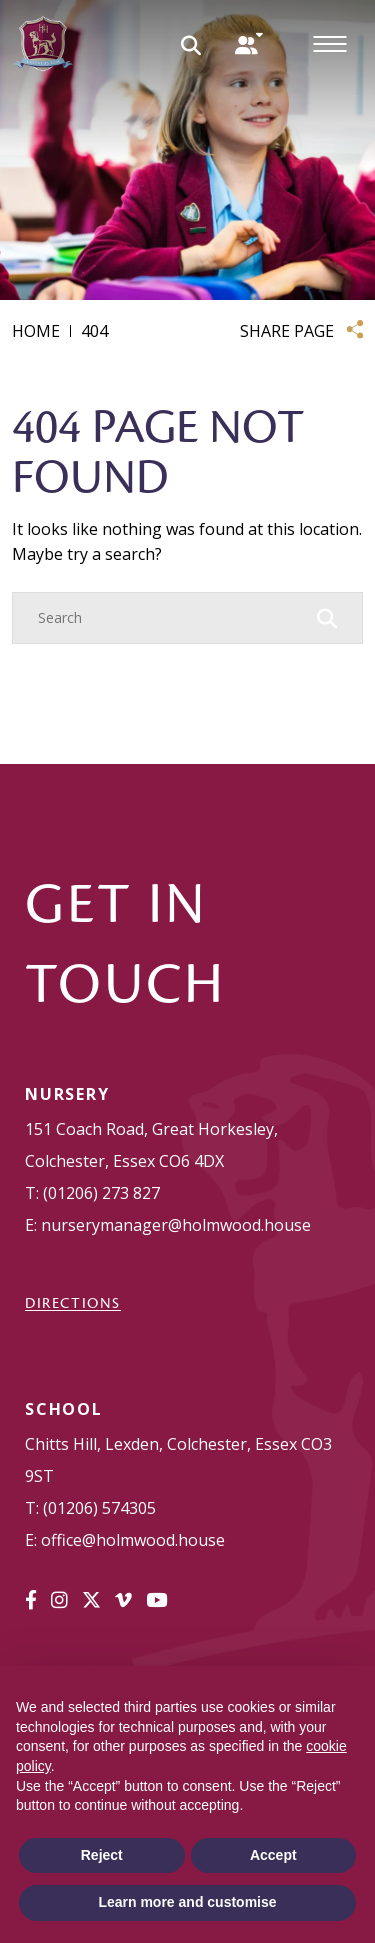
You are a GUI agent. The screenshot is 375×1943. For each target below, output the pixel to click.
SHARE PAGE (287, 331)
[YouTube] (156, 1600)
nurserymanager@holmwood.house (176, 1225)
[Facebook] (31, 1600)
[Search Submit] (191, 44)
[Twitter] (91, 1600)
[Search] (167, 618)
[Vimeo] (123, 1600)
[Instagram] (59, 1600)
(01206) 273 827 (101, 1193)
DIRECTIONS (73, 1303)
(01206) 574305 (99, 1508)
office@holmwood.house (133, 1540)
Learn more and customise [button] (187, 1902)
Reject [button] (102, 1855)
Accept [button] (273, 1855)
